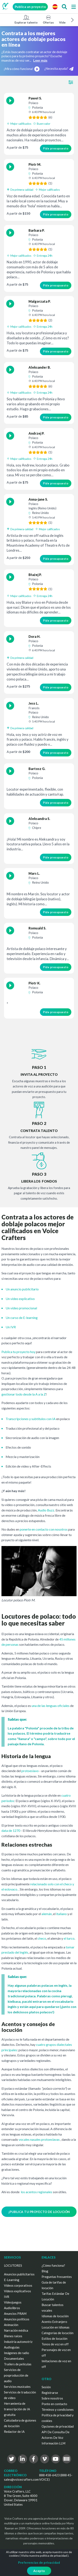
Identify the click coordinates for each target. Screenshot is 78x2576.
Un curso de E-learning (22, 1318)
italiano (61, 1914)
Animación (11, 2325)
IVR (6, 2297)
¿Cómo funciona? (53, 2265)
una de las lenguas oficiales (50, 1706)
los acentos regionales (37, 2192)
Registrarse (50, 2392)
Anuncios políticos (16, 2319)
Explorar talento (26, 19)
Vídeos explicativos (17, 2291)
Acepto (39, 2571)
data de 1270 (10, 1830)
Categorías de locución (57, 2333)
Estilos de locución (54, 2338)
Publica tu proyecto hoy (18, 1352)
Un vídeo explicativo (20, 1299)
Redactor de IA (14, 2431)
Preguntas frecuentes (57, 2277)
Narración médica (16, 2330)
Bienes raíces (13, 2336)
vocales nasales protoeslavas (39, 2139)
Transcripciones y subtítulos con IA (31, 1419)
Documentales (14, 2358)
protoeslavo (30, 1771)
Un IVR (11, 1327)
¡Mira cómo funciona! (22, 69)
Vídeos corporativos (18, 2285)
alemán (47, 1914)
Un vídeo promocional (21, 1308)
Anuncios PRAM (15, 2313)
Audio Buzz (46, 1510)
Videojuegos (12, 2302)
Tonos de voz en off (55, 2344)
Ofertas (48, 19)
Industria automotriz (18, 2341)
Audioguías (12, 2347)
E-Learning (11, 2280)
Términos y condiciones (58, 2409)
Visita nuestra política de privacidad (44, 2555)
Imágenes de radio (16, 2353)
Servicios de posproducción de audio (16, 2375)
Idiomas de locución (55, 2316)
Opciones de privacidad (58, 2426)
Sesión (46, 2387)
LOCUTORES (13, 2265)
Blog (45, 2271)
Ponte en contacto (54, 2404)
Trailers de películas (17, 2364)
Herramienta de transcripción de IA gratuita (17, 2409)
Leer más (40, 60)
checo (41, 1938)
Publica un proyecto (30, 7)
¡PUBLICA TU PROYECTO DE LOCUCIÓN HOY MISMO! (39, 2213)
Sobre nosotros (52, 2398)
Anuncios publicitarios (19, 2274)
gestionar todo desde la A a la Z (23, 1394)
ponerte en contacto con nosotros (44, 1529)
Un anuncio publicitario (22, 1289)
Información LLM (53, 2443)
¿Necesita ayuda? (58, 69)
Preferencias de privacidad (39, 2562)
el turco (69, 1938)
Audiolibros (12, 2308)
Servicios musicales (17, 2386)
